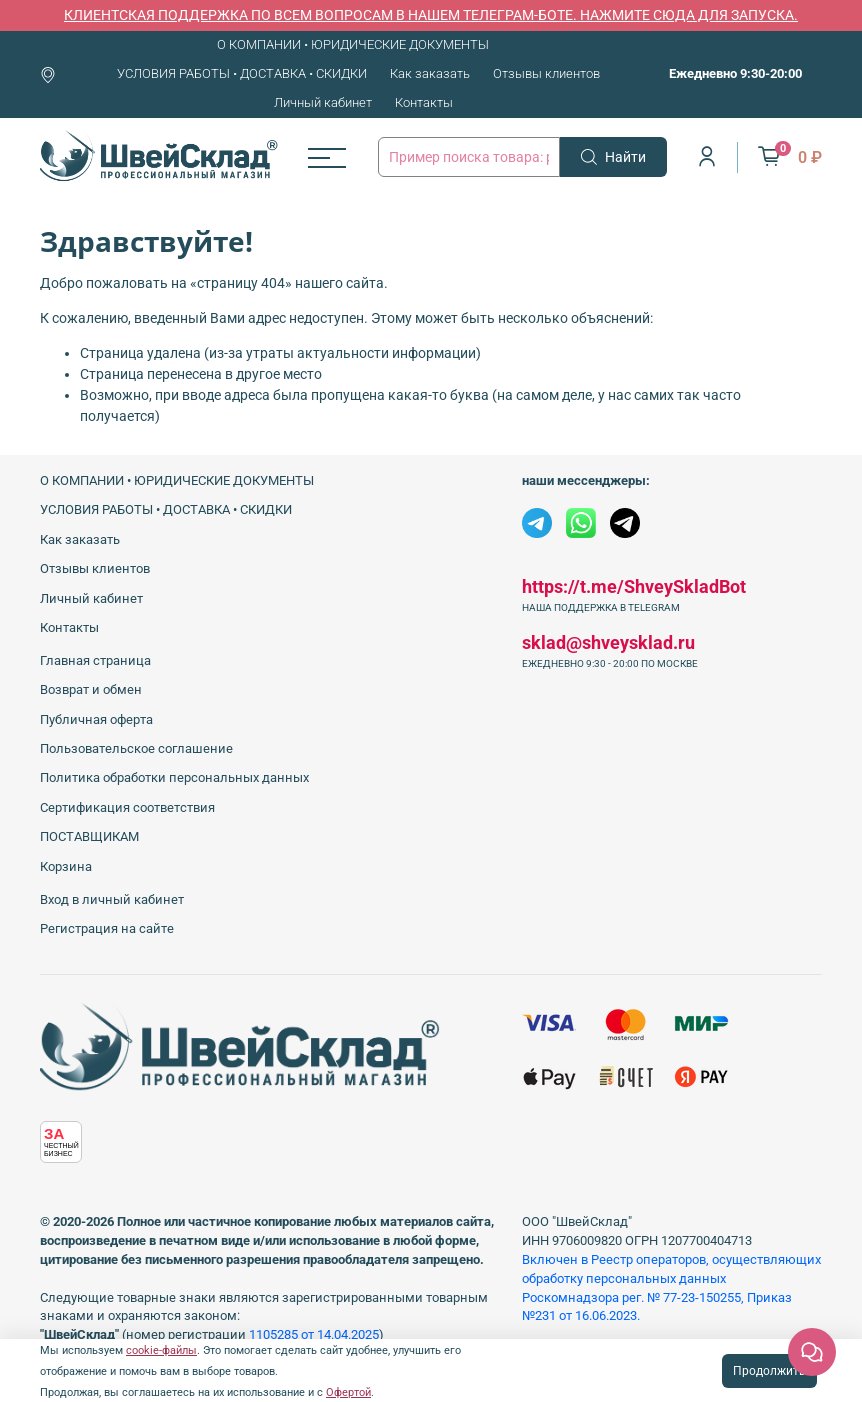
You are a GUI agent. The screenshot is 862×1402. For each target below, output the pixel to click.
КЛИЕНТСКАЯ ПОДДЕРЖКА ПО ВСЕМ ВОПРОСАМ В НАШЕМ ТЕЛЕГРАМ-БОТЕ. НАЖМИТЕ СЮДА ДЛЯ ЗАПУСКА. (431, 15)
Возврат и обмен (91, 689)
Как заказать (430, 73)
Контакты (424, 102)
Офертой (348, 1392)
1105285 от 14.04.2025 (314, 1334)
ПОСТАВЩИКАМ (89, 836)
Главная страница (95, 660)
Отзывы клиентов (546, 73)
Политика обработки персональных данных (174, 777)
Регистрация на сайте (107, 928)
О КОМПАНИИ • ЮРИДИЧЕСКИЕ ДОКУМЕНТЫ (353, 44)
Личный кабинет (323, 102)
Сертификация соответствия (127, 807)
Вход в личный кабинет (112, 899)
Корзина (66, 866)
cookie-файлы (161, 1350)
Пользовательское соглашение (136, 748)
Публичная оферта (96, 719)
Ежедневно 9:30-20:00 (735, 73)
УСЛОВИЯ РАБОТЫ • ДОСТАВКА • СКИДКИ (242, 73)
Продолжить (769, 1371)
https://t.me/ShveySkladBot (634, 586)
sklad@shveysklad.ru (608, 642)
